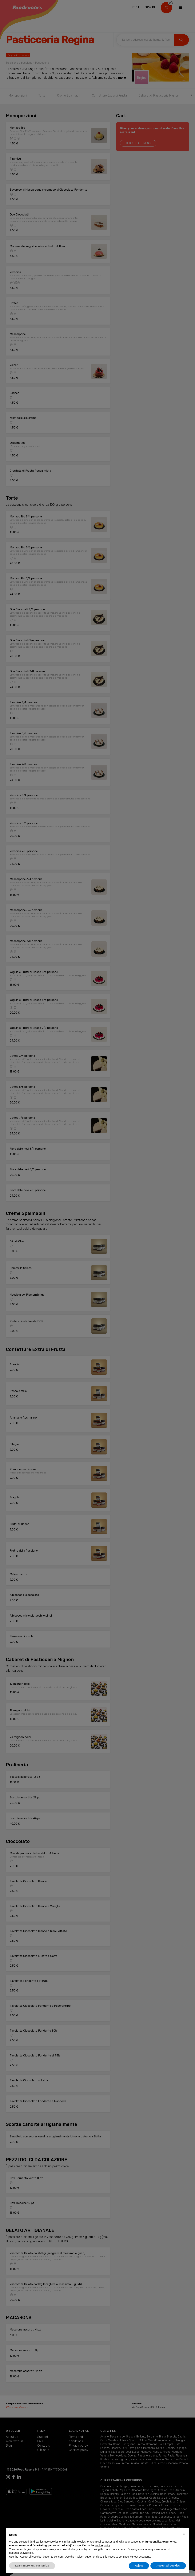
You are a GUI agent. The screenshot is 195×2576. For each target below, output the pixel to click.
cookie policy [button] (102, 2545)
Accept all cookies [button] (168, 2565)
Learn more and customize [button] (32, 2565)
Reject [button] (139, 2565)
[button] (184, 2534)
